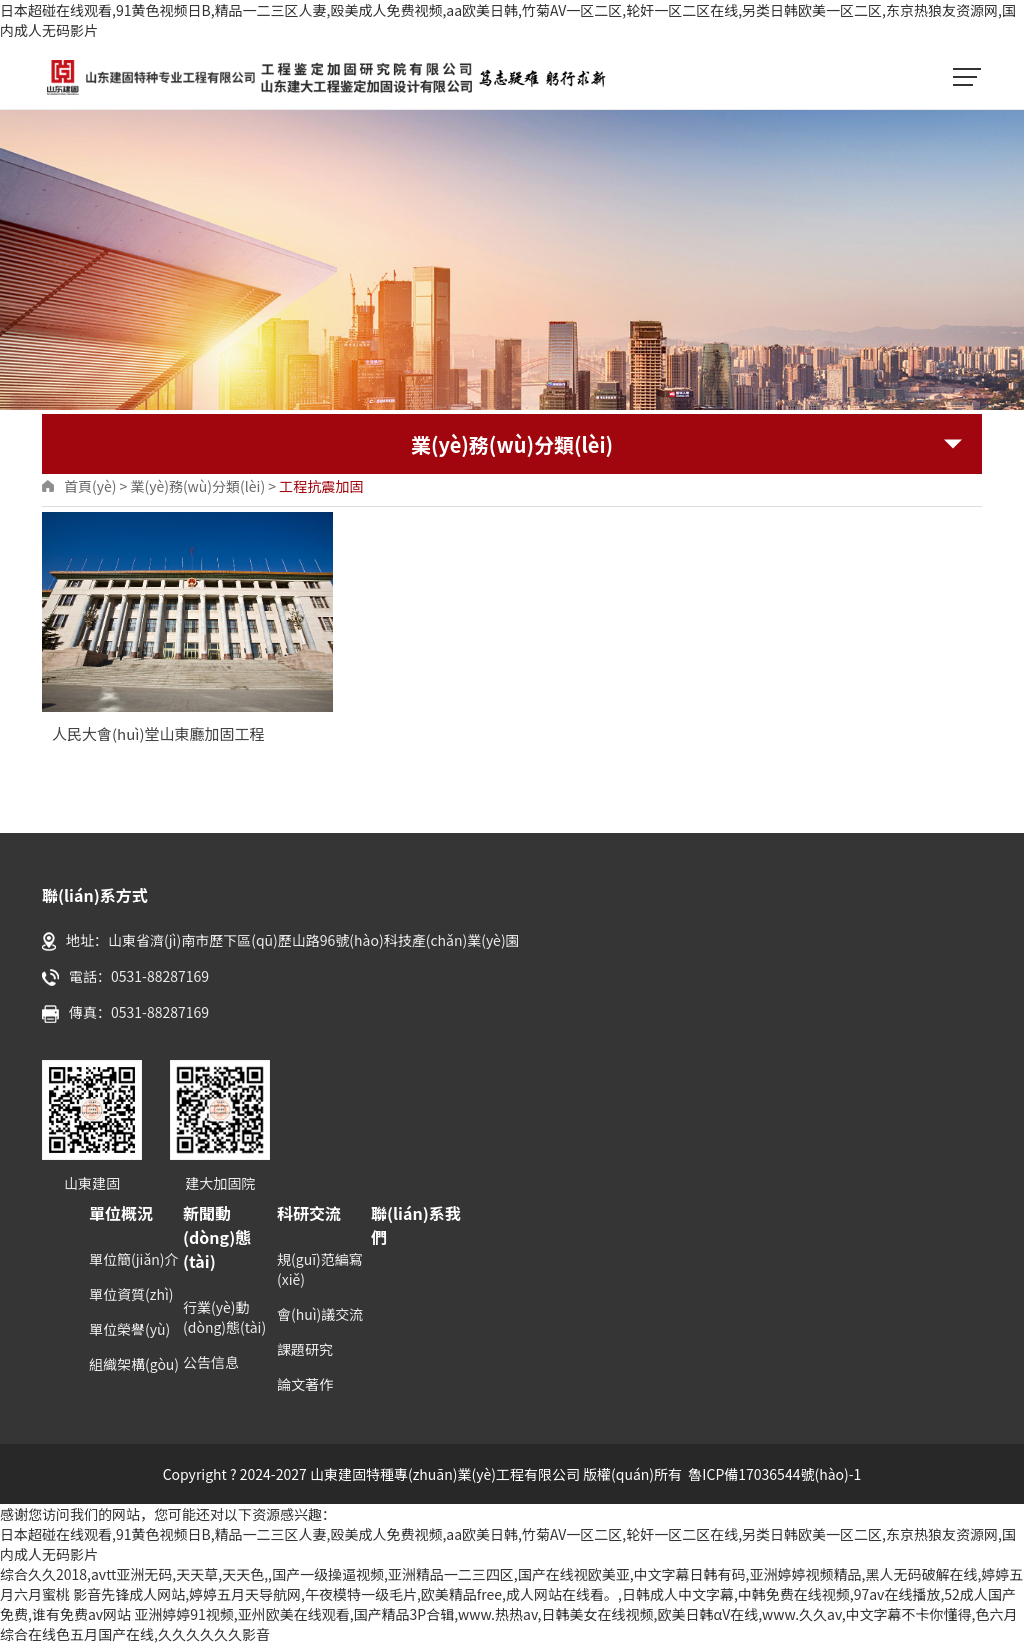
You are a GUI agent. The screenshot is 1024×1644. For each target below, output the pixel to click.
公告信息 (211, 1362)
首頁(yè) (90, 486)
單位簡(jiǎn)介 (134, 1259)
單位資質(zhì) (131, 1294)
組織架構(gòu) (134, 1364)
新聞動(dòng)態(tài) (217, 1237)
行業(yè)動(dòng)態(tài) (224, 1317)
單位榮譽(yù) (129, 1329)
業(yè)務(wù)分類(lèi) (197, 486)
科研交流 (309, 1213)
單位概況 (121, 1213)
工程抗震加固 (321, 486)
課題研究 (305, 1349)
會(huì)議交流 (320, 1314)
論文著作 (305, 1384)
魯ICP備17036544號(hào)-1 (774, 1474)
